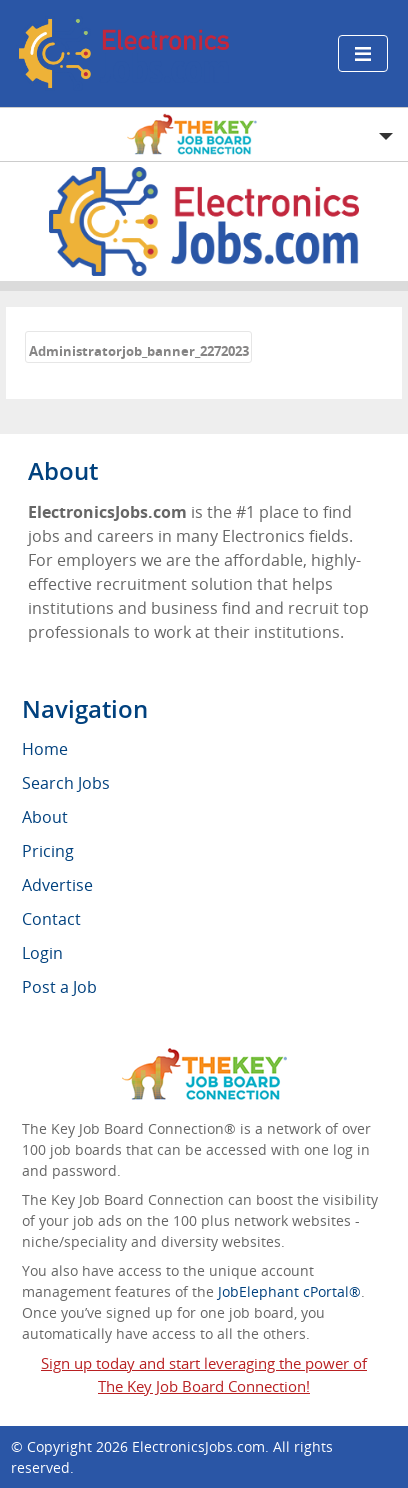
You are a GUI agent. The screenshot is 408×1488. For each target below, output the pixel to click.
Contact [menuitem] (51, 919)
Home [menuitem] (45, 749)
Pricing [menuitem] (48, 851)
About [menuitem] (45, 817)
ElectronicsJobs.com (198, 1446)
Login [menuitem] (42, 953)
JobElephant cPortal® (289, 1291)
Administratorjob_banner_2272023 (139, 351)
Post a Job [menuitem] (59, 987)
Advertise (57, 885)
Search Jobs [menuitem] (66, 783)
